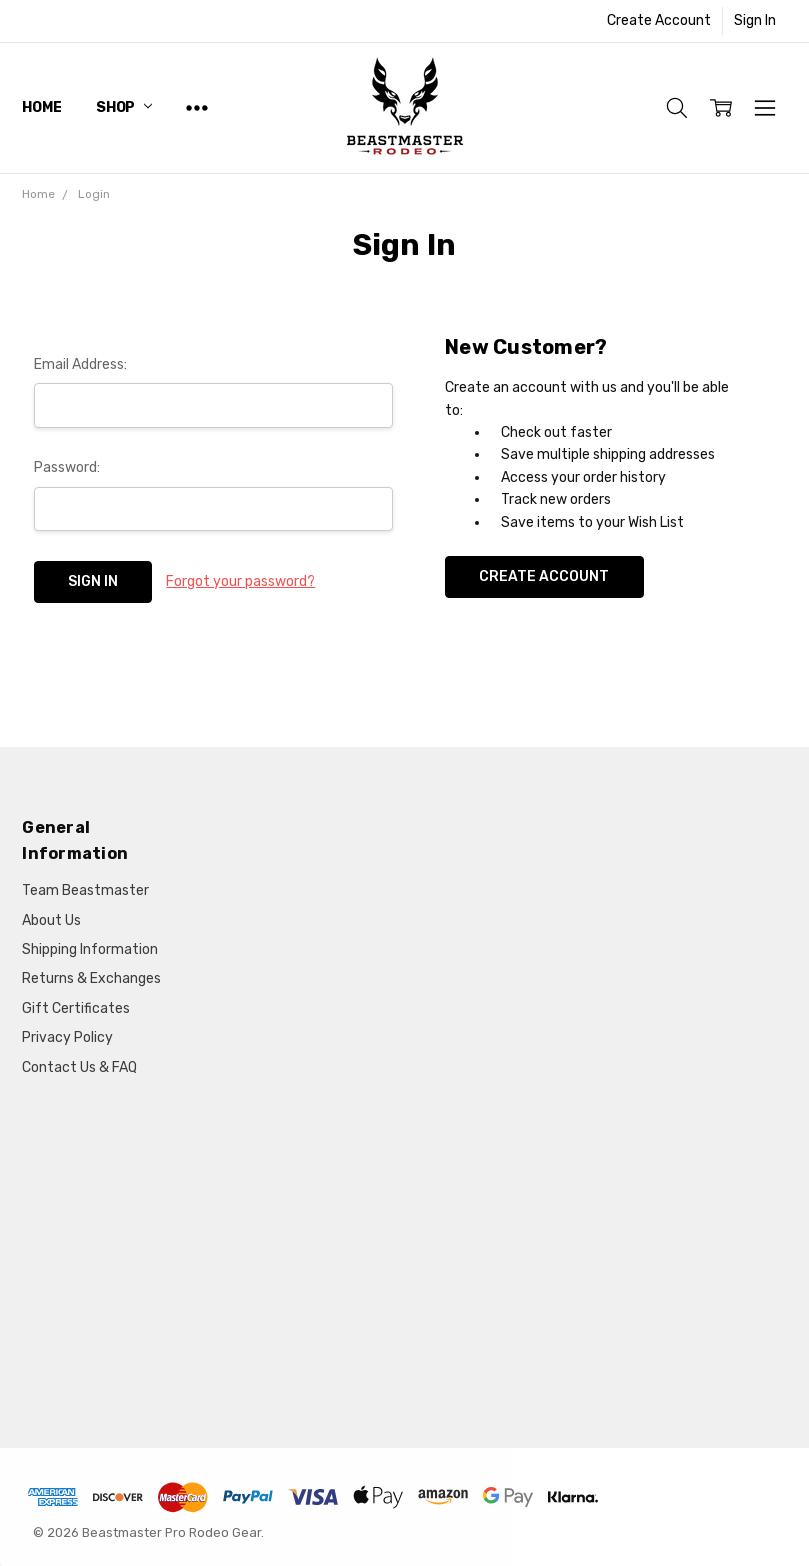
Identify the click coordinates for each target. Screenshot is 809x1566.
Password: (67, 467)
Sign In (755, 20)
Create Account (659, 20)
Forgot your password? (240, 581)
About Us (51, 920)
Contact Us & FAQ (79, 1067)
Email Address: (80, 364)
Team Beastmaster (85, 890)
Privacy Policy (67, 1037)
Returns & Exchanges (91, 978)
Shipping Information (90, 949)
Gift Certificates (76, 1008)
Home (41, 107)
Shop (124, 107)
